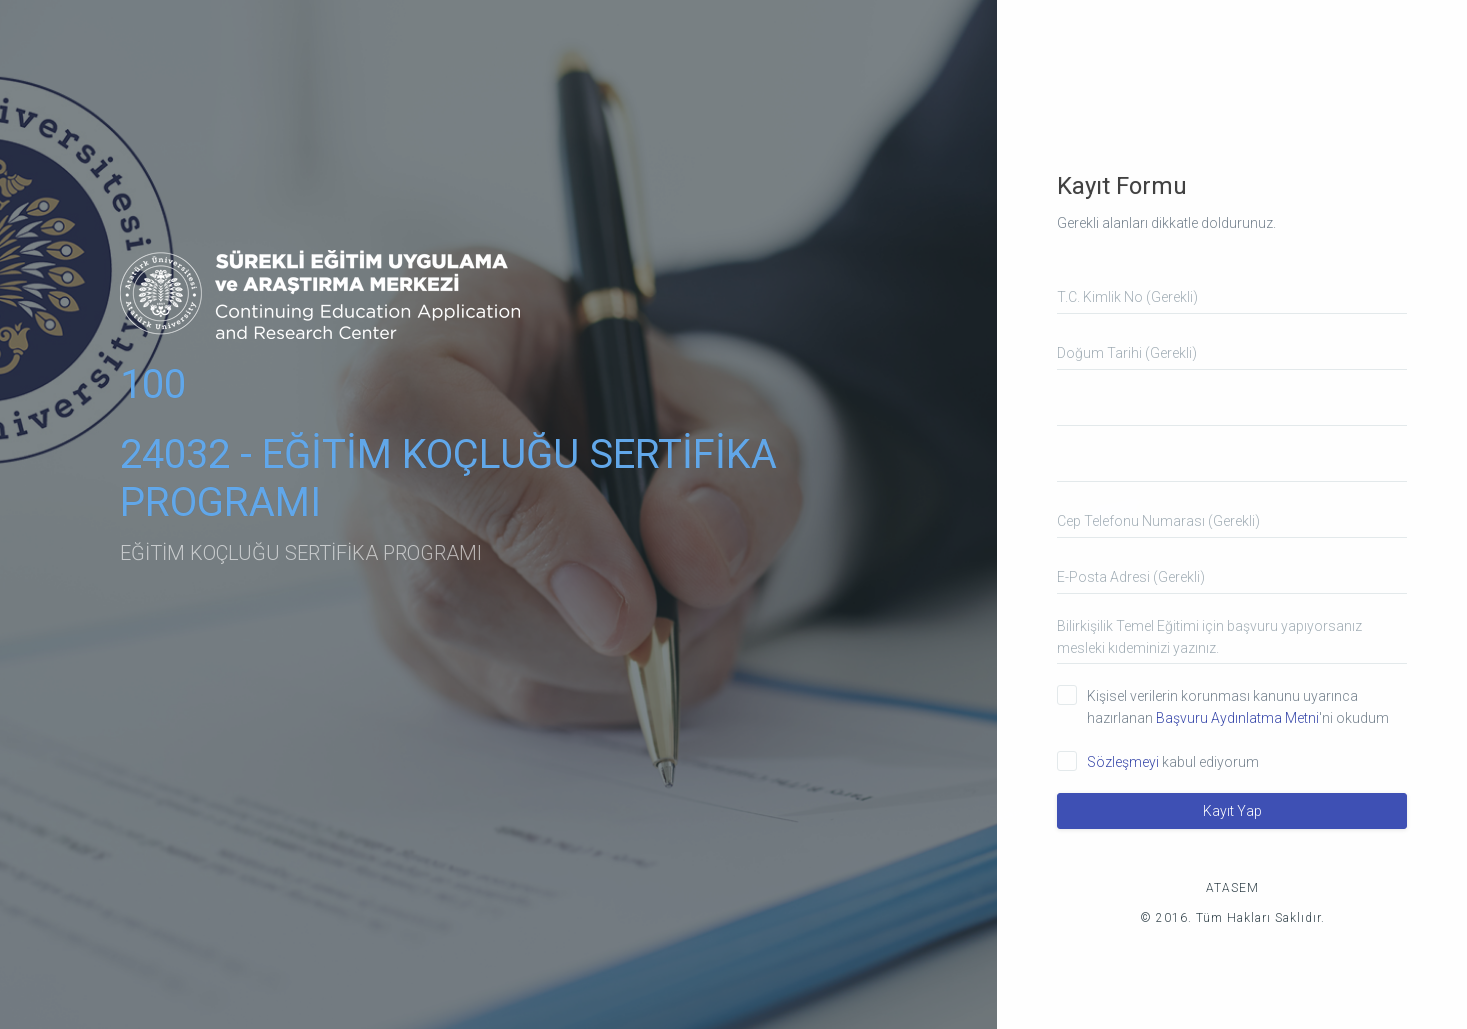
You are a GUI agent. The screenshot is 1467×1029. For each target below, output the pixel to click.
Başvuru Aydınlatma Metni (1237, 718)
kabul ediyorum (1173, 762)
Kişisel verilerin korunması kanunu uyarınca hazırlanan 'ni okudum (1238, 707)
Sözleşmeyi (1124, 762)
